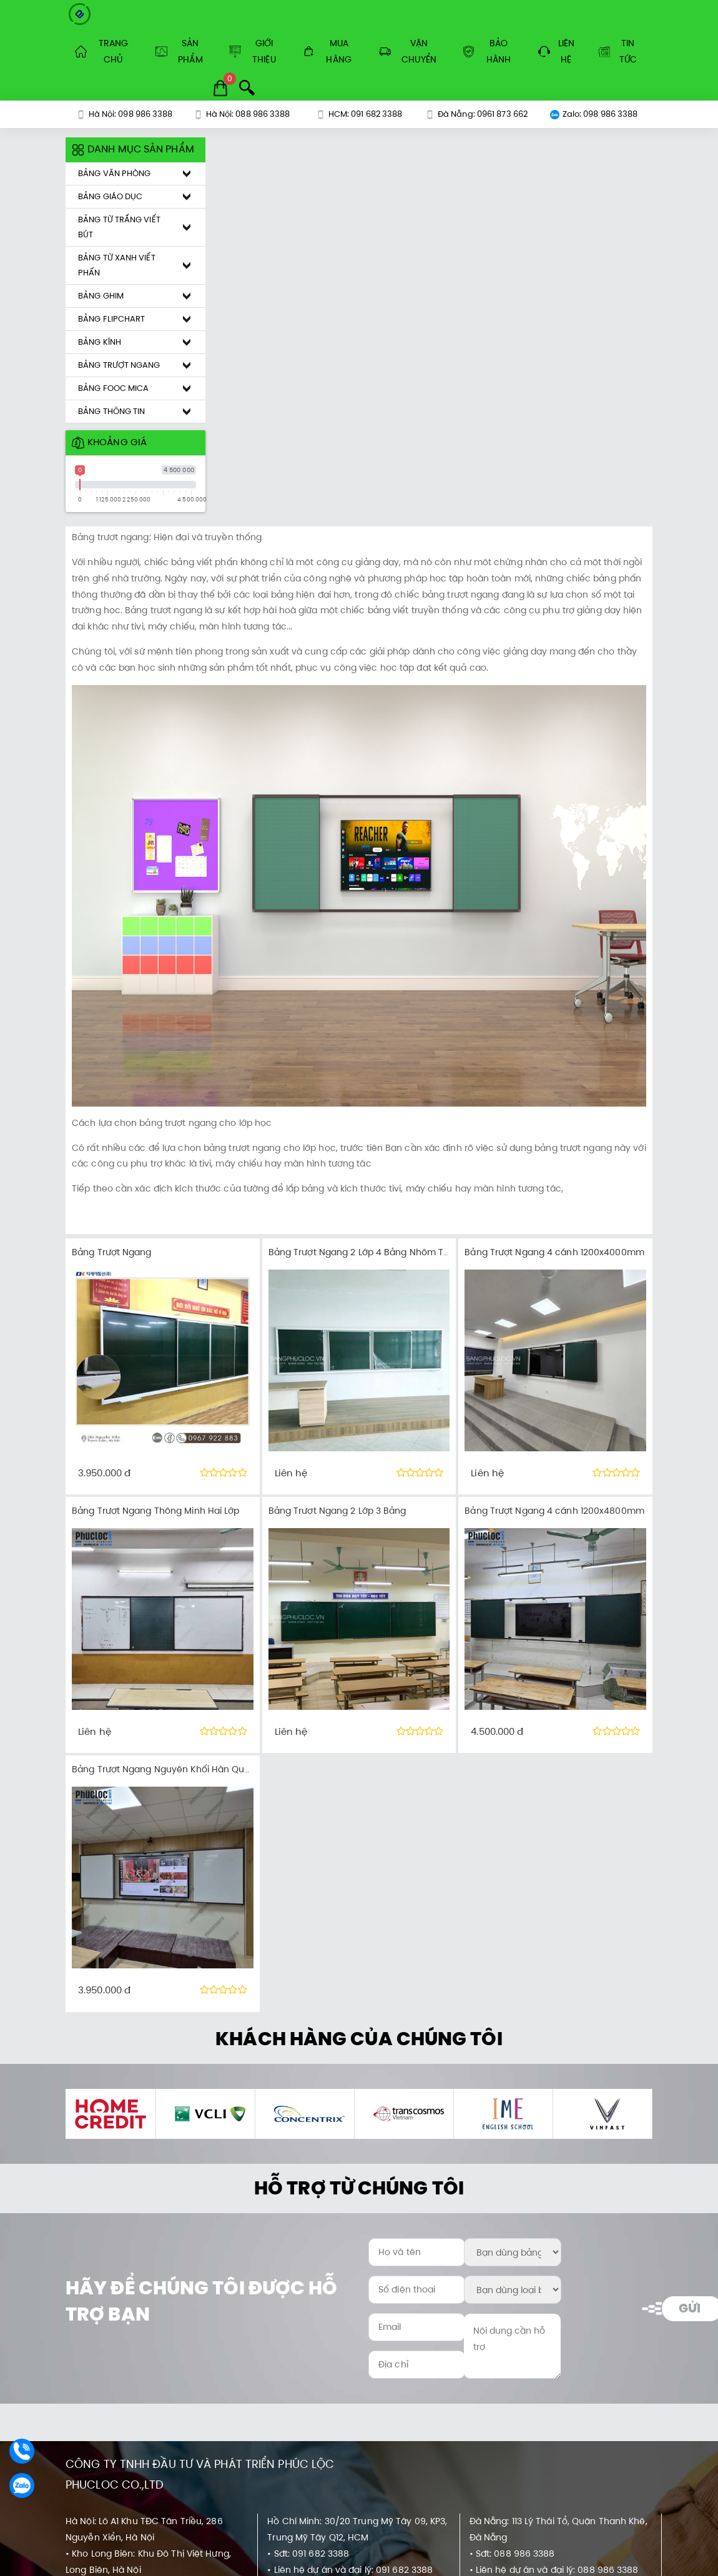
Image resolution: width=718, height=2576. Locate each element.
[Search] (247, 88)
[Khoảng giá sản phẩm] (61, 138)
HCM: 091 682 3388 (359, 114)
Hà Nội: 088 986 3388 (242, 114)
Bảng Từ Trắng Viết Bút (119, 227)
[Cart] (220, 88)
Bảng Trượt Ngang (119, 365)
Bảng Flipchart (111, 319)
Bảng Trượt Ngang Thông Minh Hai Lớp (156, 1510)
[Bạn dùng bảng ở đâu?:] (512, 2252)
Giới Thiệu (252, 51)
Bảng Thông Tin (111, 411)
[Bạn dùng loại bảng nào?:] (512, 2290)
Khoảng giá (109, 441)
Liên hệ (556, 51)
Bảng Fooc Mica (113, 388)
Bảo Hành (487, 51)
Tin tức (617, 51)
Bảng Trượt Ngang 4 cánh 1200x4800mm (554, 1510)
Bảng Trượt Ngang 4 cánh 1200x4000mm (554, 1252)
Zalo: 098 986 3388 (594, 114)
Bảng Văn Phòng (114, 173)
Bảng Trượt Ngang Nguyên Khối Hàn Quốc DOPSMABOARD (198, 1769)
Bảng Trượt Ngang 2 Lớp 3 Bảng (337, 1510)
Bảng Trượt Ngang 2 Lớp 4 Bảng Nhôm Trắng (366, 1252)
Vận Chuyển (407, 51)
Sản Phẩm (179, 51)
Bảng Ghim (101, 296)
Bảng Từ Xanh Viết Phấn (116, 265)
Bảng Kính (99, 342)
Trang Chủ (101, 51)
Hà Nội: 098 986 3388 (124, 114)
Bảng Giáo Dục (110, 196)
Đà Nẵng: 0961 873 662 (476, 114)
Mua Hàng (327, 51)
